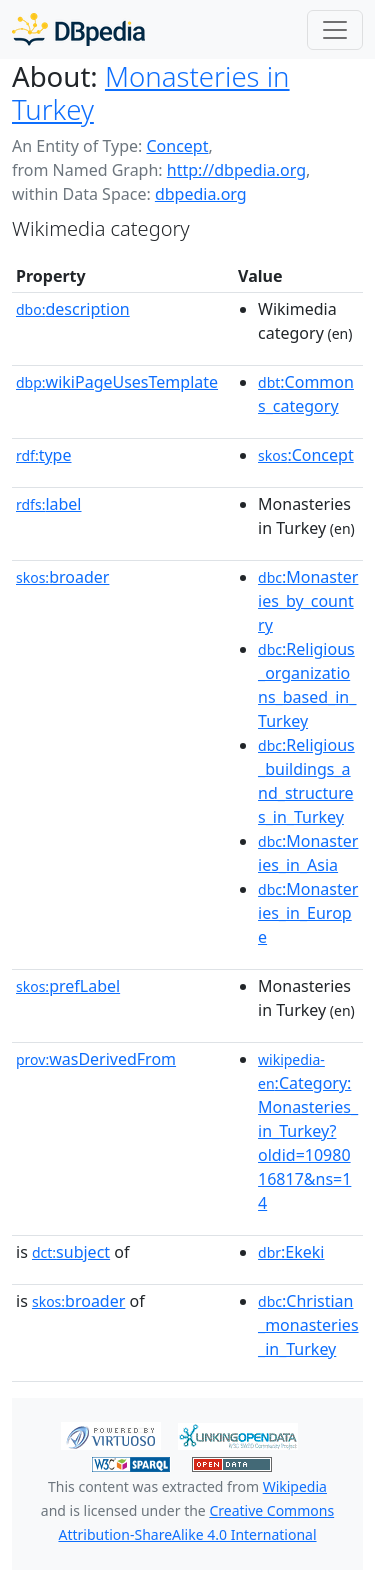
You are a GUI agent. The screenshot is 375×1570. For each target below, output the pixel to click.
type (44, 455)
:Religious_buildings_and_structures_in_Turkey (306, 781)
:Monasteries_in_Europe (308, 913)
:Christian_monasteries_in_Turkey (308, 1325)
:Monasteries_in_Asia (308, 853)
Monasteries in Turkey (151, 92)
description (73, 309)
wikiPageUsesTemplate (117, 382)
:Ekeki (291, 1252)
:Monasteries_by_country (308, 601)
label (49, 504)
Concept (177, 146)
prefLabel (68, 986)
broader (62, 577)
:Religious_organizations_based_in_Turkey (307, 685)
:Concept (306, 455)
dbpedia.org (201, 194)
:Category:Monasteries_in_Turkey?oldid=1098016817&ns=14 (308, 1132)
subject (71, 1252)
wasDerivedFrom (96, 1059)
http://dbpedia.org (236, 170)
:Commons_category (306, 394)
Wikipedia (295, 1486)
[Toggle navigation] (335, 30)
